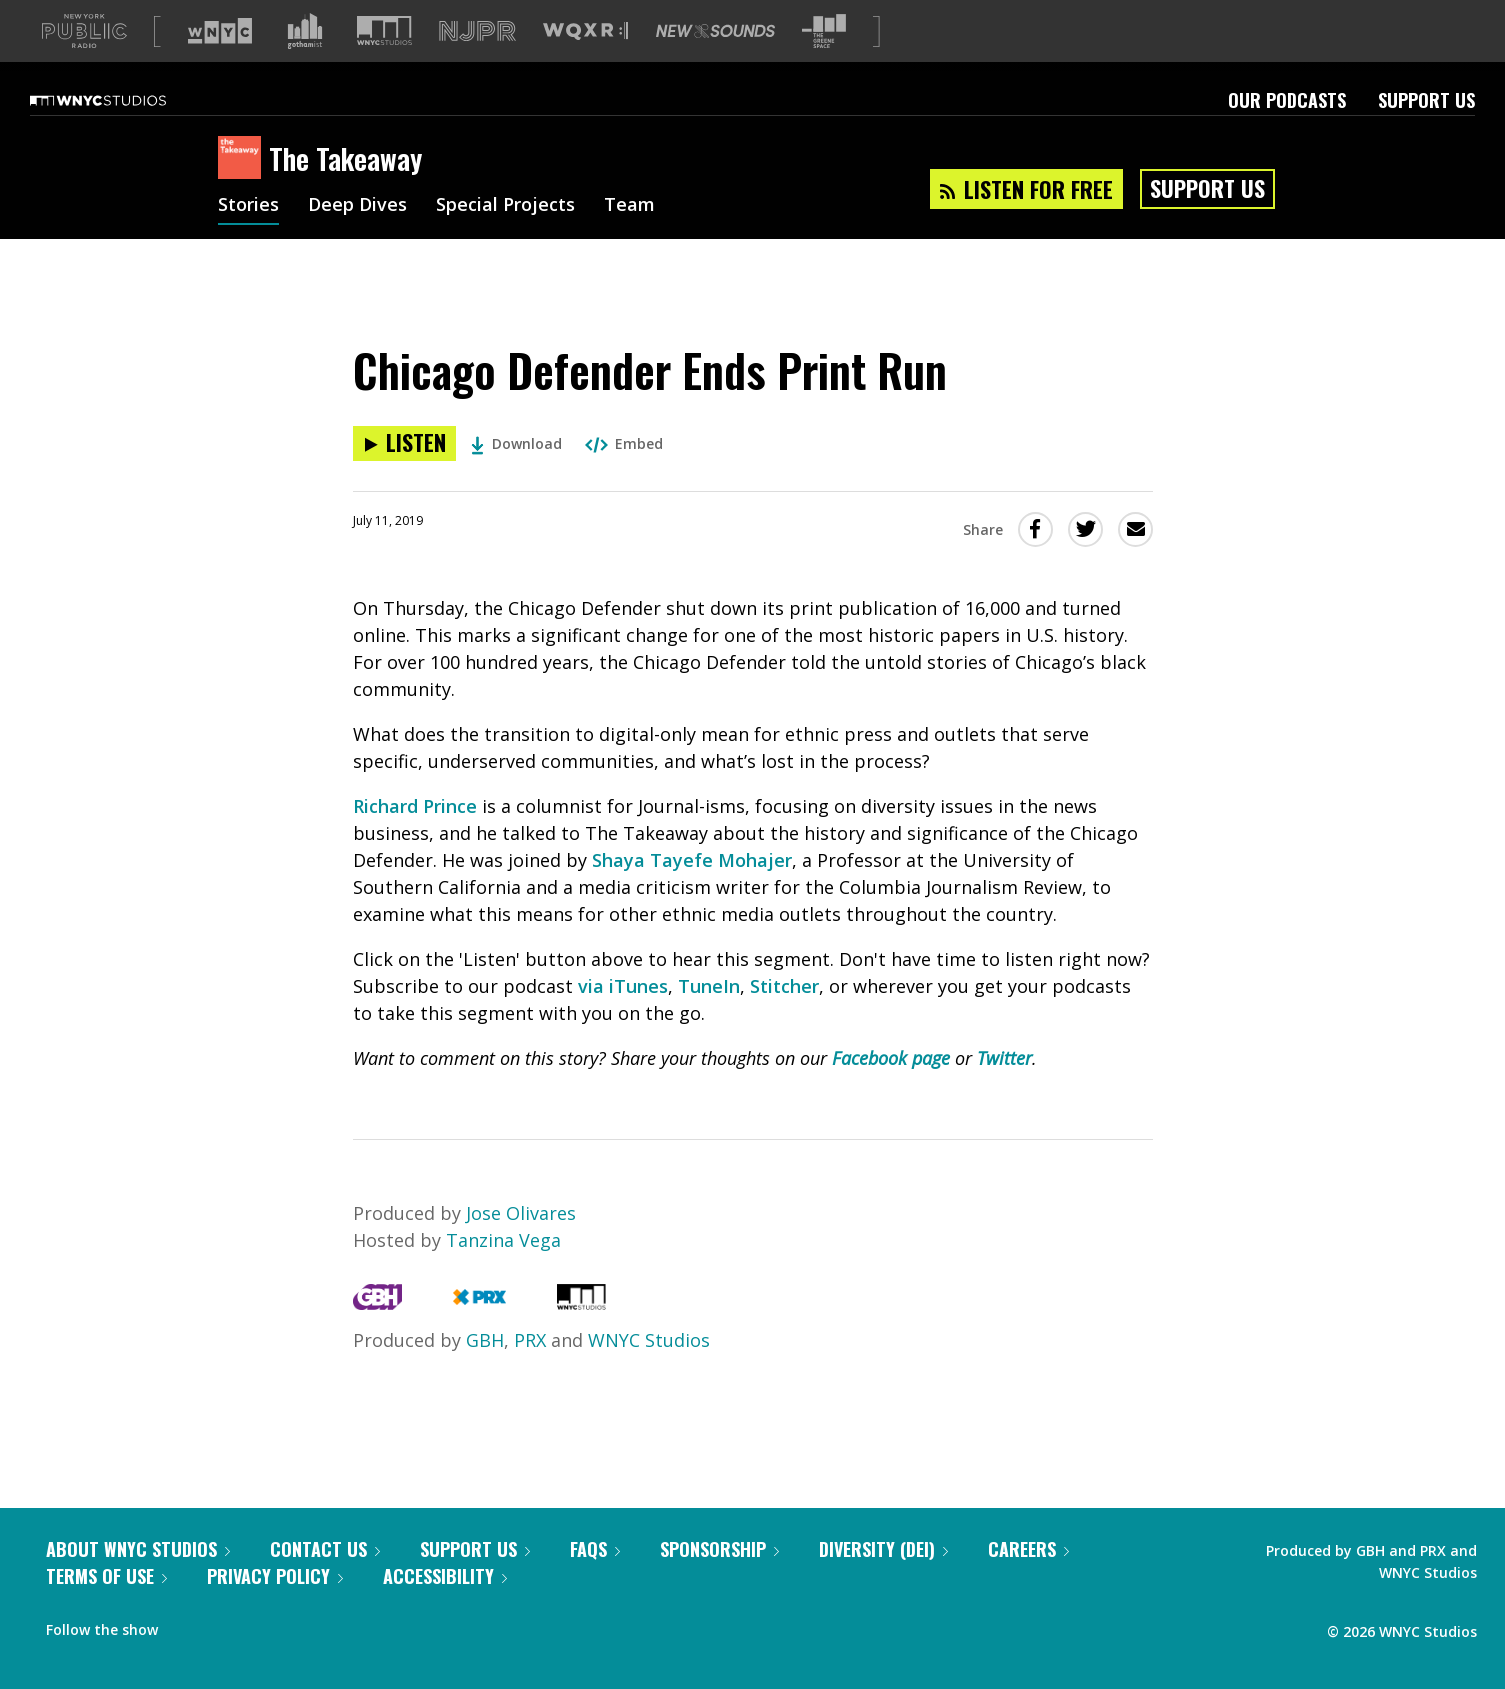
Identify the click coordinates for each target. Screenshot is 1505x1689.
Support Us (1426, 132)
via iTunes (623, 1018)
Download (516, 475)
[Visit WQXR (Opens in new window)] (585, 63)
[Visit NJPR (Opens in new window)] (477, 63)
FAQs (595, 1581)
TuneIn (709, 1018)
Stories (248, 238)
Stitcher (784, 1018)
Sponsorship (719, 1581)
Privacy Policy (275, 1608)
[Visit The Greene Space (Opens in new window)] (824, 63)
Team (629, 238)
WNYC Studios (649, 1372)
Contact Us (325, 1581)
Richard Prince (415, 838)
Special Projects (505, 238)
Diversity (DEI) (883, 1581)
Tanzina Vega (503, 1272)
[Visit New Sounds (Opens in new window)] (715, 63)
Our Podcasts (1287, 132)
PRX (530, 1372)
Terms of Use (106, 1608)
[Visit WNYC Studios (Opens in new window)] (384, 62)
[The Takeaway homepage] (243, 191)
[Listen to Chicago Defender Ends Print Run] (404, 475)
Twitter (1004, 1090)
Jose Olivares (521, 1245)
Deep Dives (357, 238)
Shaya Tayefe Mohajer (692, 892)
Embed (624, 475)
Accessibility (445, 1608)
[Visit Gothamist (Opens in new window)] (305, 63)
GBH (485, 1372)
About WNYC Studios (138, 1581)
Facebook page (891, 1090)
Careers (1028, 1581)
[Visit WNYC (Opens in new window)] (220, 63)
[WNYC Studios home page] (123, 132)
